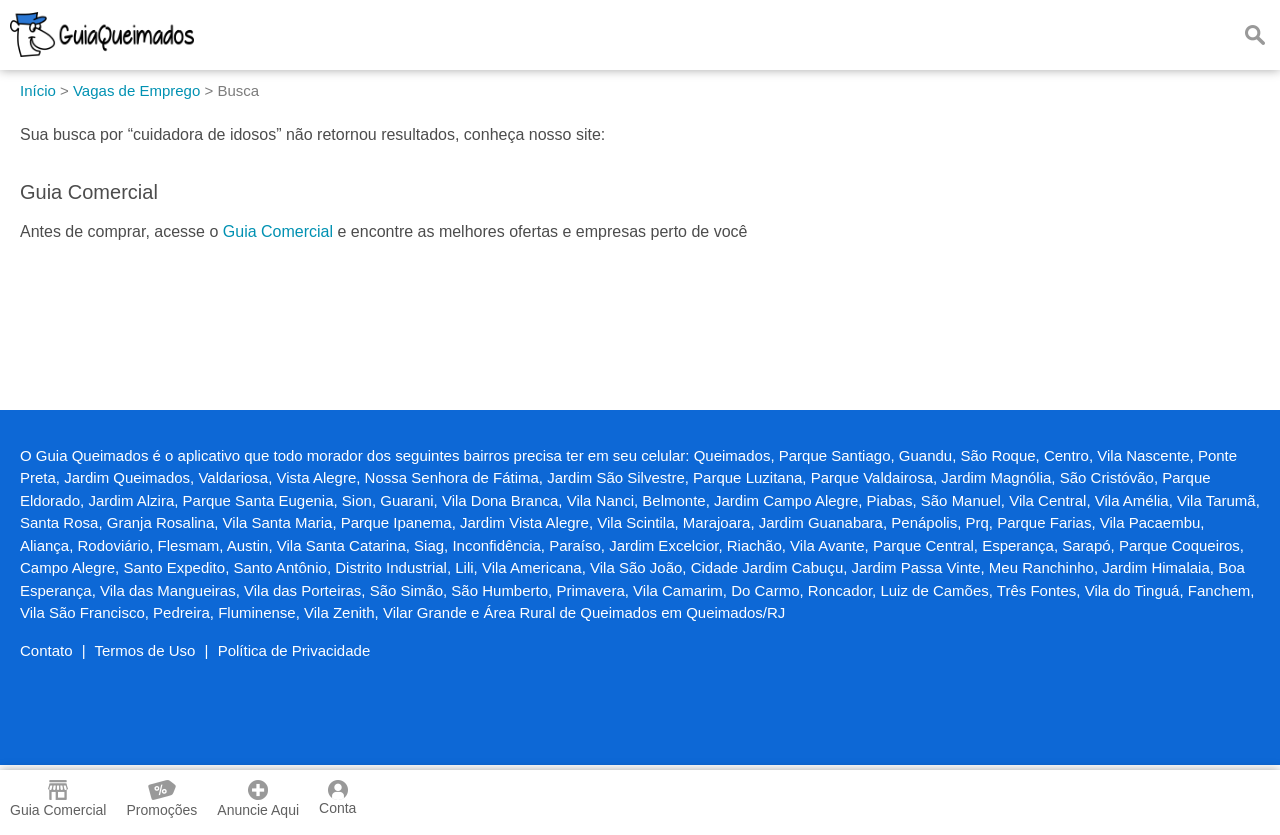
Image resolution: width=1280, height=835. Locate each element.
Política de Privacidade (294, 650)
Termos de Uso (145, 650)
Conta (337, 798)
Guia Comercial (278, 231)
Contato (46, 650)
